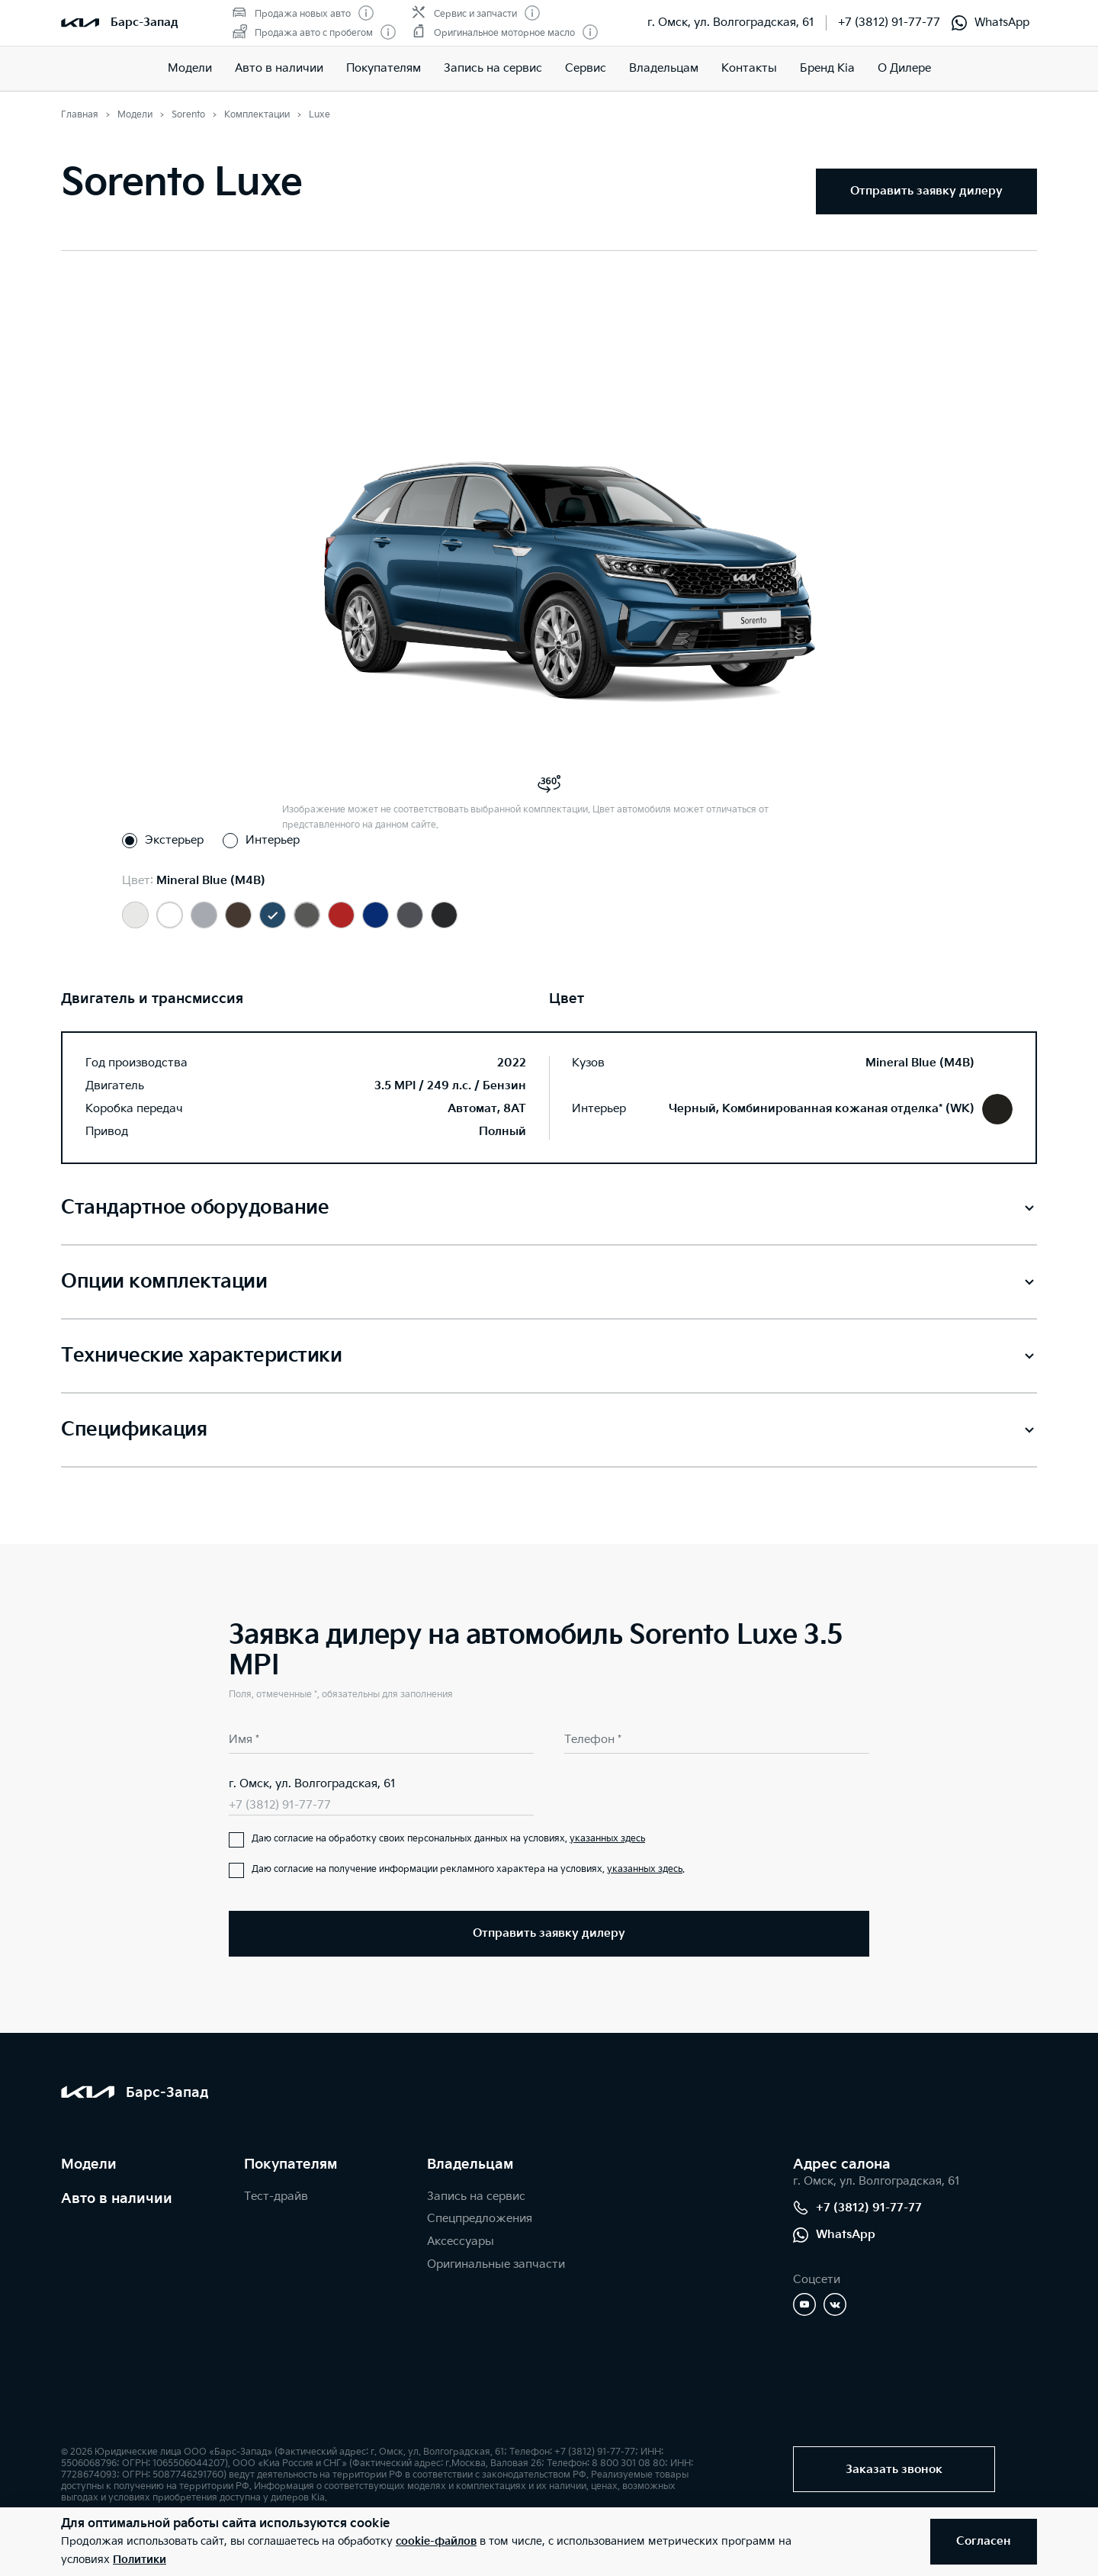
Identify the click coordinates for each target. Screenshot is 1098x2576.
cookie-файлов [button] (436, 2541)
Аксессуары (460, 2241)
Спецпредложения (479, 2218)
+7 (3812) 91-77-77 (889, 22)
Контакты (749, 68)
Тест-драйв (276, 2196)
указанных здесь (607, 1838)
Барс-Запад (144, 22)
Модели (190, 68)
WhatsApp (990, 23)
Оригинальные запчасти (496, 2264)
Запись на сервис (493, 68)
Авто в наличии (279, 68)
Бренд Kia (827, 68)
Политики (139, 2559)
